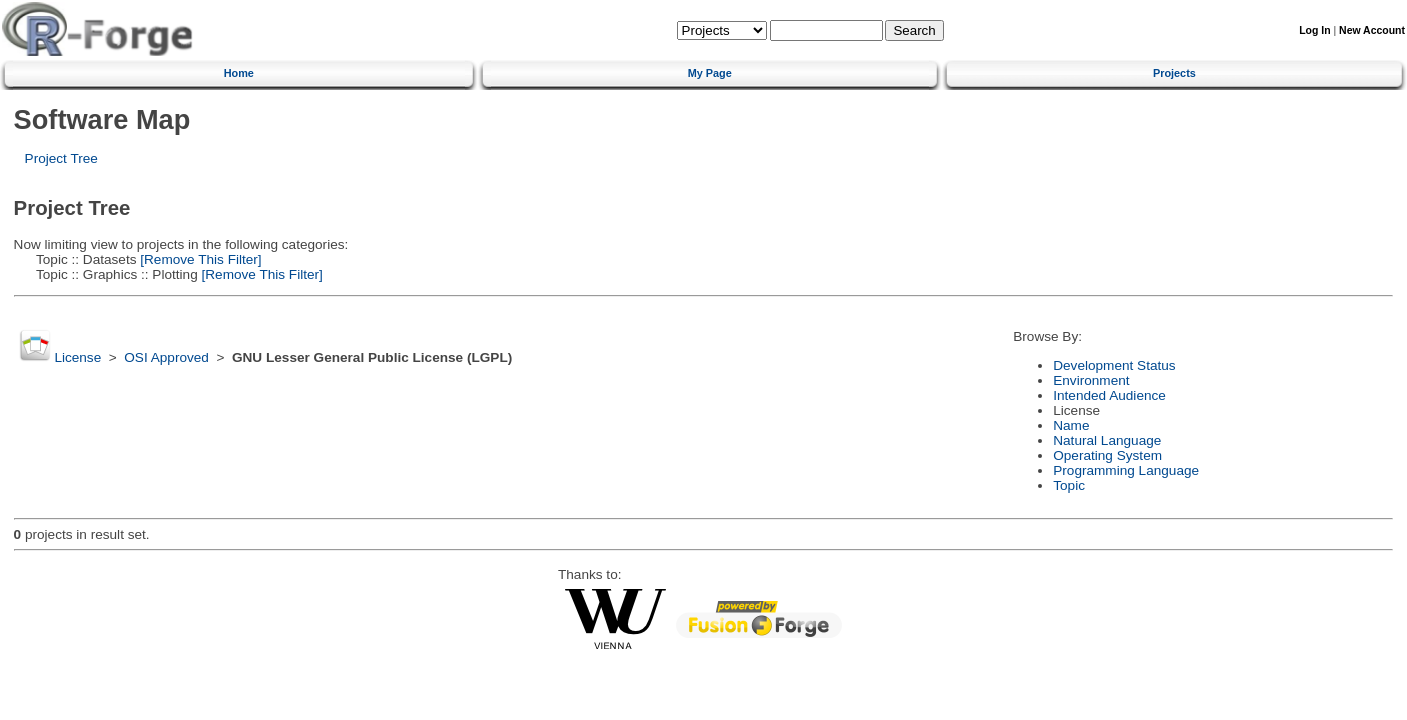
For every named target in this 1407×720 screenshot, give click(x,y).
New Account (1372, 30)
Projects (1174, 73)
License (77, 357)
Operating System (1107, 455)
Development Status (1114, 365)
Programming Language (1126, 470)
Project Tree (61, 158)
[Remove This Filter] (199, 259)
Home (239, 73)
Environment (1091, 380)
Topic (1069, 485)
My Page (710, 73)
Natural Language (1107, 440)
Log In (1314, 30)
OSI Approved (166, 357)
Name (1071, 425)
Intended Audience (1109, 395)
